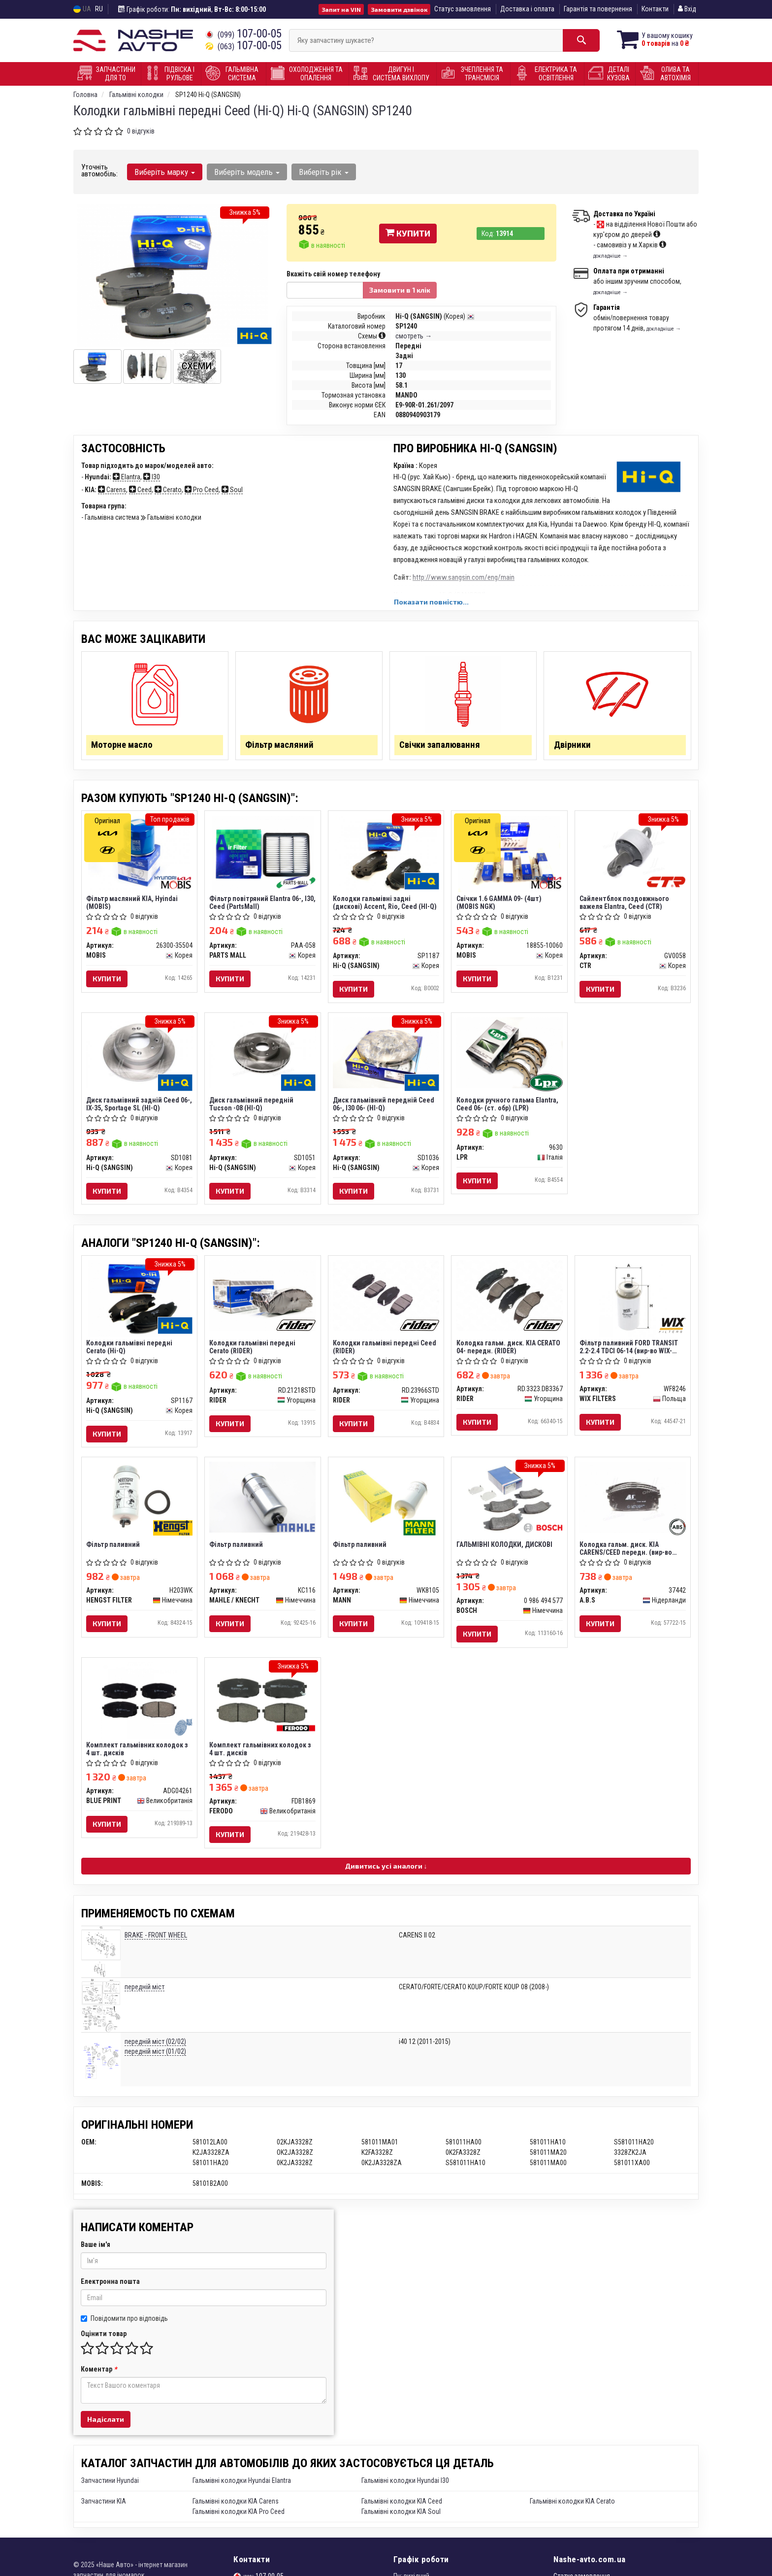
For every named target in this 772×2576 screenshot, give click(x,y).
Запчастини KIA (103, 2507)
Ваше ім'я (95, 2251)
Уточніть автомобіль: (99, 170)
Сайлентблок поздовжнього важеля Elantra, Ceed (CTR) (625, 903)
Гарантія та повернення (598, 9)
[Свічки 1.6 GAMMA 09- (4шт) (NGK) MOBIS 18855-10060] (509, 855)
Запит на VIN (341, 9)
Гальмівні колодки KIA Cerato (572, 2507)
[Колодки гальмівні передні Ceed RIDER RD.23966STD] (386, 1299)
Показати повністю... (431, 602)
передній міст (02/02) (155, 2048)
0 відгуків (141, 131)
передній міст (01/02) (155, 2058)
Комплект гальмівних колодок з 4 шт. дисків (138, 1754)
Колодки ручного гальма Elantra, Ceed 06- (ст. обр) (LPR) (507, 1106)
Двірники (572, 745)
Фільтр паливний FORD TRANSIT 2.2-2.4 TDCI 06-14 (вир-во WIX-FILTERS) (629, 1350)
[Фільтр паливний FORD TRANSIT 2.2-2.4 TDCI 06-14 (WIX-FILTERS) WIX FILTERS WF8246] (633, 1301)
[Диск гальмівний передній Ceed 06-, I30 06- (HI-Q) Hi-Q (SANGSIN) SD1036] (386, 1055)
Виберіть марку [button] (164, 172)
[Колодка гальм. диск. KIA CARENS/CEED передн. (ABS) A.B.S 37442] (633, 1501)
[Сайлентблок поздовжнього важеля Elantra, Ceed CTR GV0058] (633, 852)
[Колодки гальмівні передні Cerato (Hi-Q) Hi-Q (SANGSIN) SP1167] (139, 1301)
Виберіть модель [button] (246, 172)
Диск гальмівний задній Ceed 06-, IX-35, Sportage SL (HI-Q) (133, 1106)
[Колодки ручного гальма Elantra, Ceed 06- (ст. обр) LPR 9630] (509, 1055)
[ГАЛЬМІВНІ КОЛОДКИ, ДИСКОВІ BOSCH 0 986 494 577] (509, 1501)
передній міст (144, 1994)
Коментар (99, 2375)
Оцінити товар (104, 2340)
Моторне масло (123, 745)
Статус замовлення (462, 9)
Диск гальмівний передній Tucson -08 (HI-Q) (252, 1106)
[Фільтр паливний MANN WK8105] (386, 1501)
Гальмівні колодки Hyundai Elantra (242, 2487)
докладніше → (610, 256)
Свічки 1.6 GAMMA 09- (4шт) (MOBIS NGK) (499, 903)
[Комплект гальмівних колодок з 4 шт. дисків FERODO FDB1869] (263, 1705)
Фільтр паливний (113, 1549)
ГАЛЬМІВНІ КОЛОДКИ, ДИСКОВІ (504, 1549)
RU (99, 9)
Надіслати (105, 2425)
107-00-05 (243, 33)
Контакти (655, 9)
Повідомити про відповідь (124, 2325)
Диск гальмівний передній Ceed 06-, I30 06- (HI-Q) (384, 1106)
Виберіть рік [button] (323, 172)
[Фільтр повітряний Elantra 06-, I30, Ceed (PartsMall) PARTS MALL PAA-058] (263, 855)
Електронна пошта (110, 2288)
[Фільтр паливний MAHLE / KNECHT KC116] (263, 1501)
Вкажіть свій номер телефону (333, 274)
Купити (408, 233)
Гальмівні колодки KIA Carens (236, 2507)
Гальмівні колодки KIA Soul (401, 2518)
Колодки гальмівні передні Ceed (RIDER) (385, 1350)
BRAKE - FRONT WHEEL (156, 1941)
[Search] (576, 40)
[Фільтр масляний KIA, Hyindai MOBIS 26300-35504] (139, 855)
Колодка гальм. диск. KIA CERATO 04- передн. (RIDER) (508, 1350)
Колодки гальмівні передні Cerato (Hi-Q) (130, 1350)
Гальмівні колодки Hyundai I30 (405, 2487)
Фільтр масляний (280, 745)
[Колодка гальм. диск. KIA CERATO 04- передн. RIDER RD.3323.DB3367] (509, 1299)
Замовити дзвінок (399, 9)
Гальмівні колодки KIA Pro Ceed (239, 2518)
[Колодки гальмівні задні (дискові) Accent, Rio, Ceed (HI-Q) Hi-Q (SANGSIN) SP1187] (386, 855)
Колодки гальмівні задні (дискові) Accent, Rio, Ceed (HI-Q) (385, 903)
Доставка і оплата (527, 9)
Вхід (687, 9)
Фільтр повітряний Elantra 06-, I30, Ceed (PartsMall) (257, 903)
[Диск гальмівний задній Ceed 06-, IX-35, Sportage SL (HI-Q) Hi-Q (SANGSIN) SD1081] (140, 1055)
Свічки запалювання (440, 745)
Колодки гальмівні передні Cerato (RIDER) (253, 1350)
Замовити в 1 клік (399, 290)
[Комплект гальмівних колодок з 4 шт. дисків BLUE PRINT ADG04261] (139, 1705)
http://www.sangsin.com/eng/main (464, 577)
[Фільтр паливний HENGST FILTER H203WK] (140, 1501)
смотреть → (413, 336)
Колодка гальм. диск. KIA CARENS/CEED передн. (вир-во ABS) (626, 1553)
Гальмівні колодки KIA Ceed (401, 2507)
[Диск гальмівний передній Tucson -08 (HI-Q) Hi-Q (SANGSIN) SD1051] (263, 1055)
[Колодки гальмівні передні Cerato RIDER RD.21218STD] (263, 1299)
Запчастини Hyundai (110, 2487)
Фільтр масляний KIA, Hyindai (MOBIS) (132, 903)
